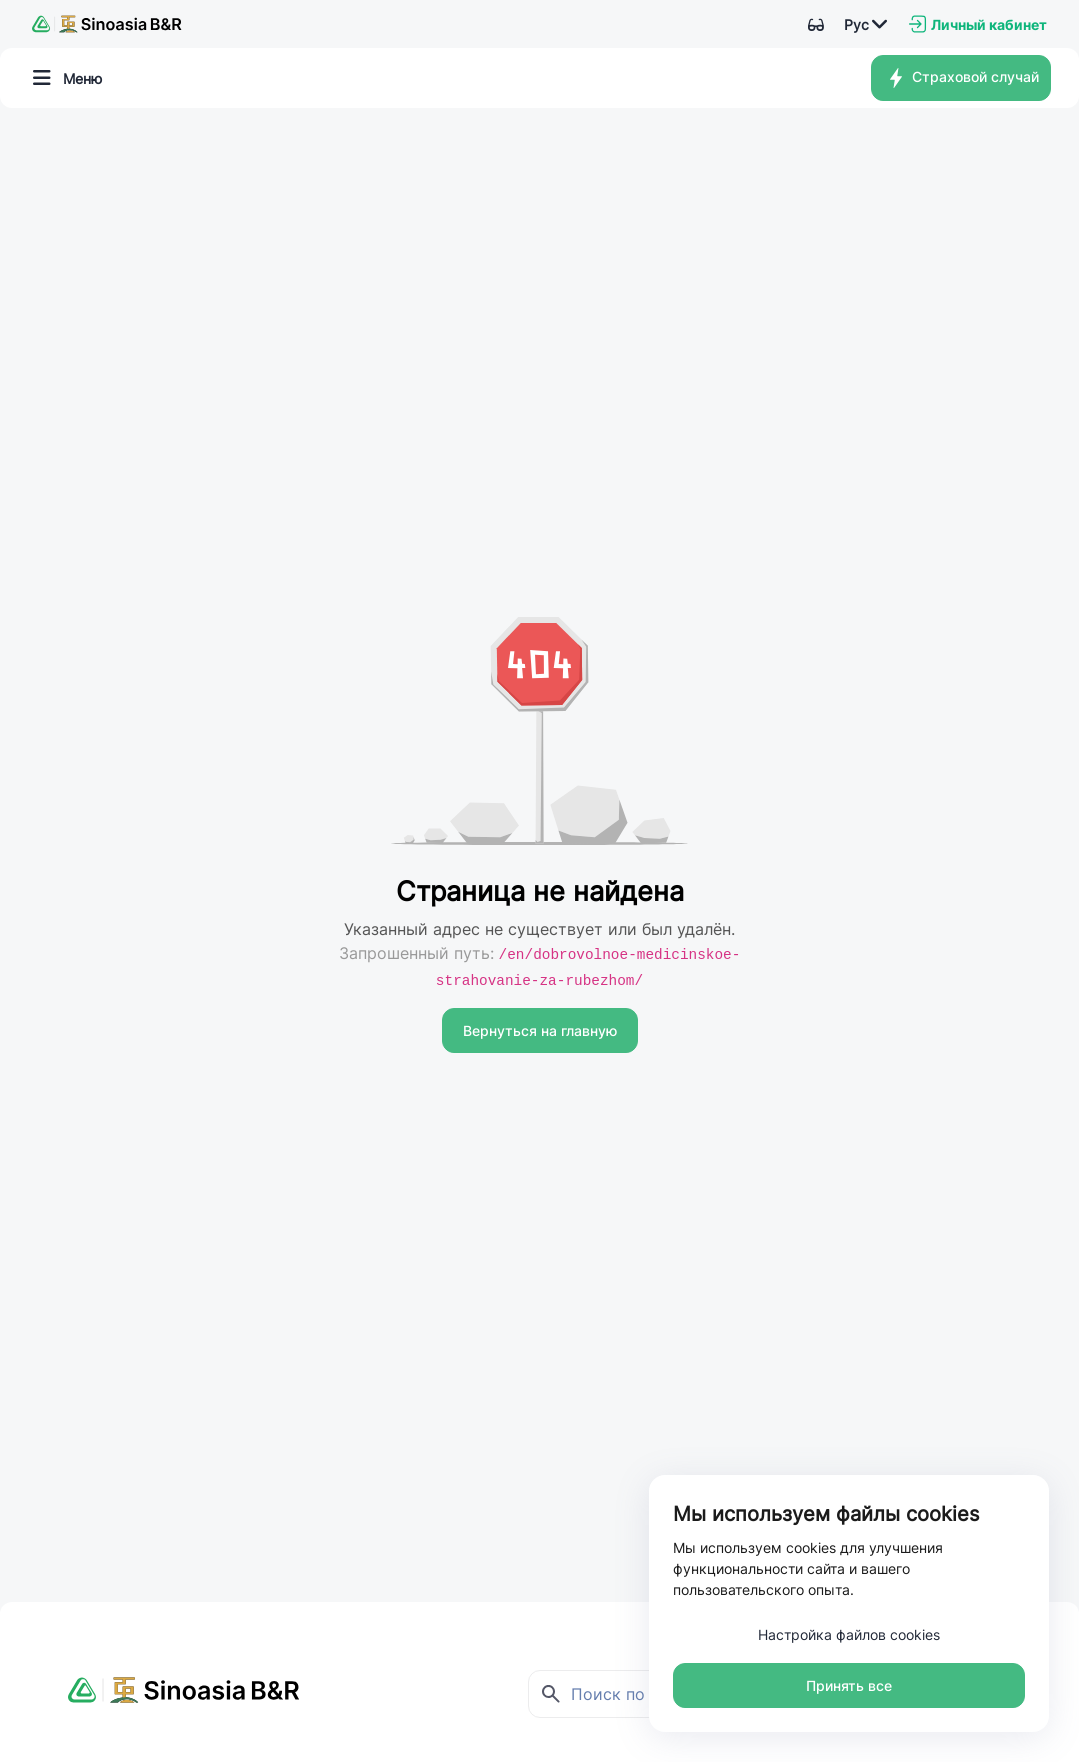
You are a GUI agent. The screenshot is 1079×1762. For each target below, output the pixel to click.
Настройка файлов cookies (849, 1634)
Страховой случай (961, 78)
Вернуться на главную (540, 1030)
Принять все (849, 1685)
